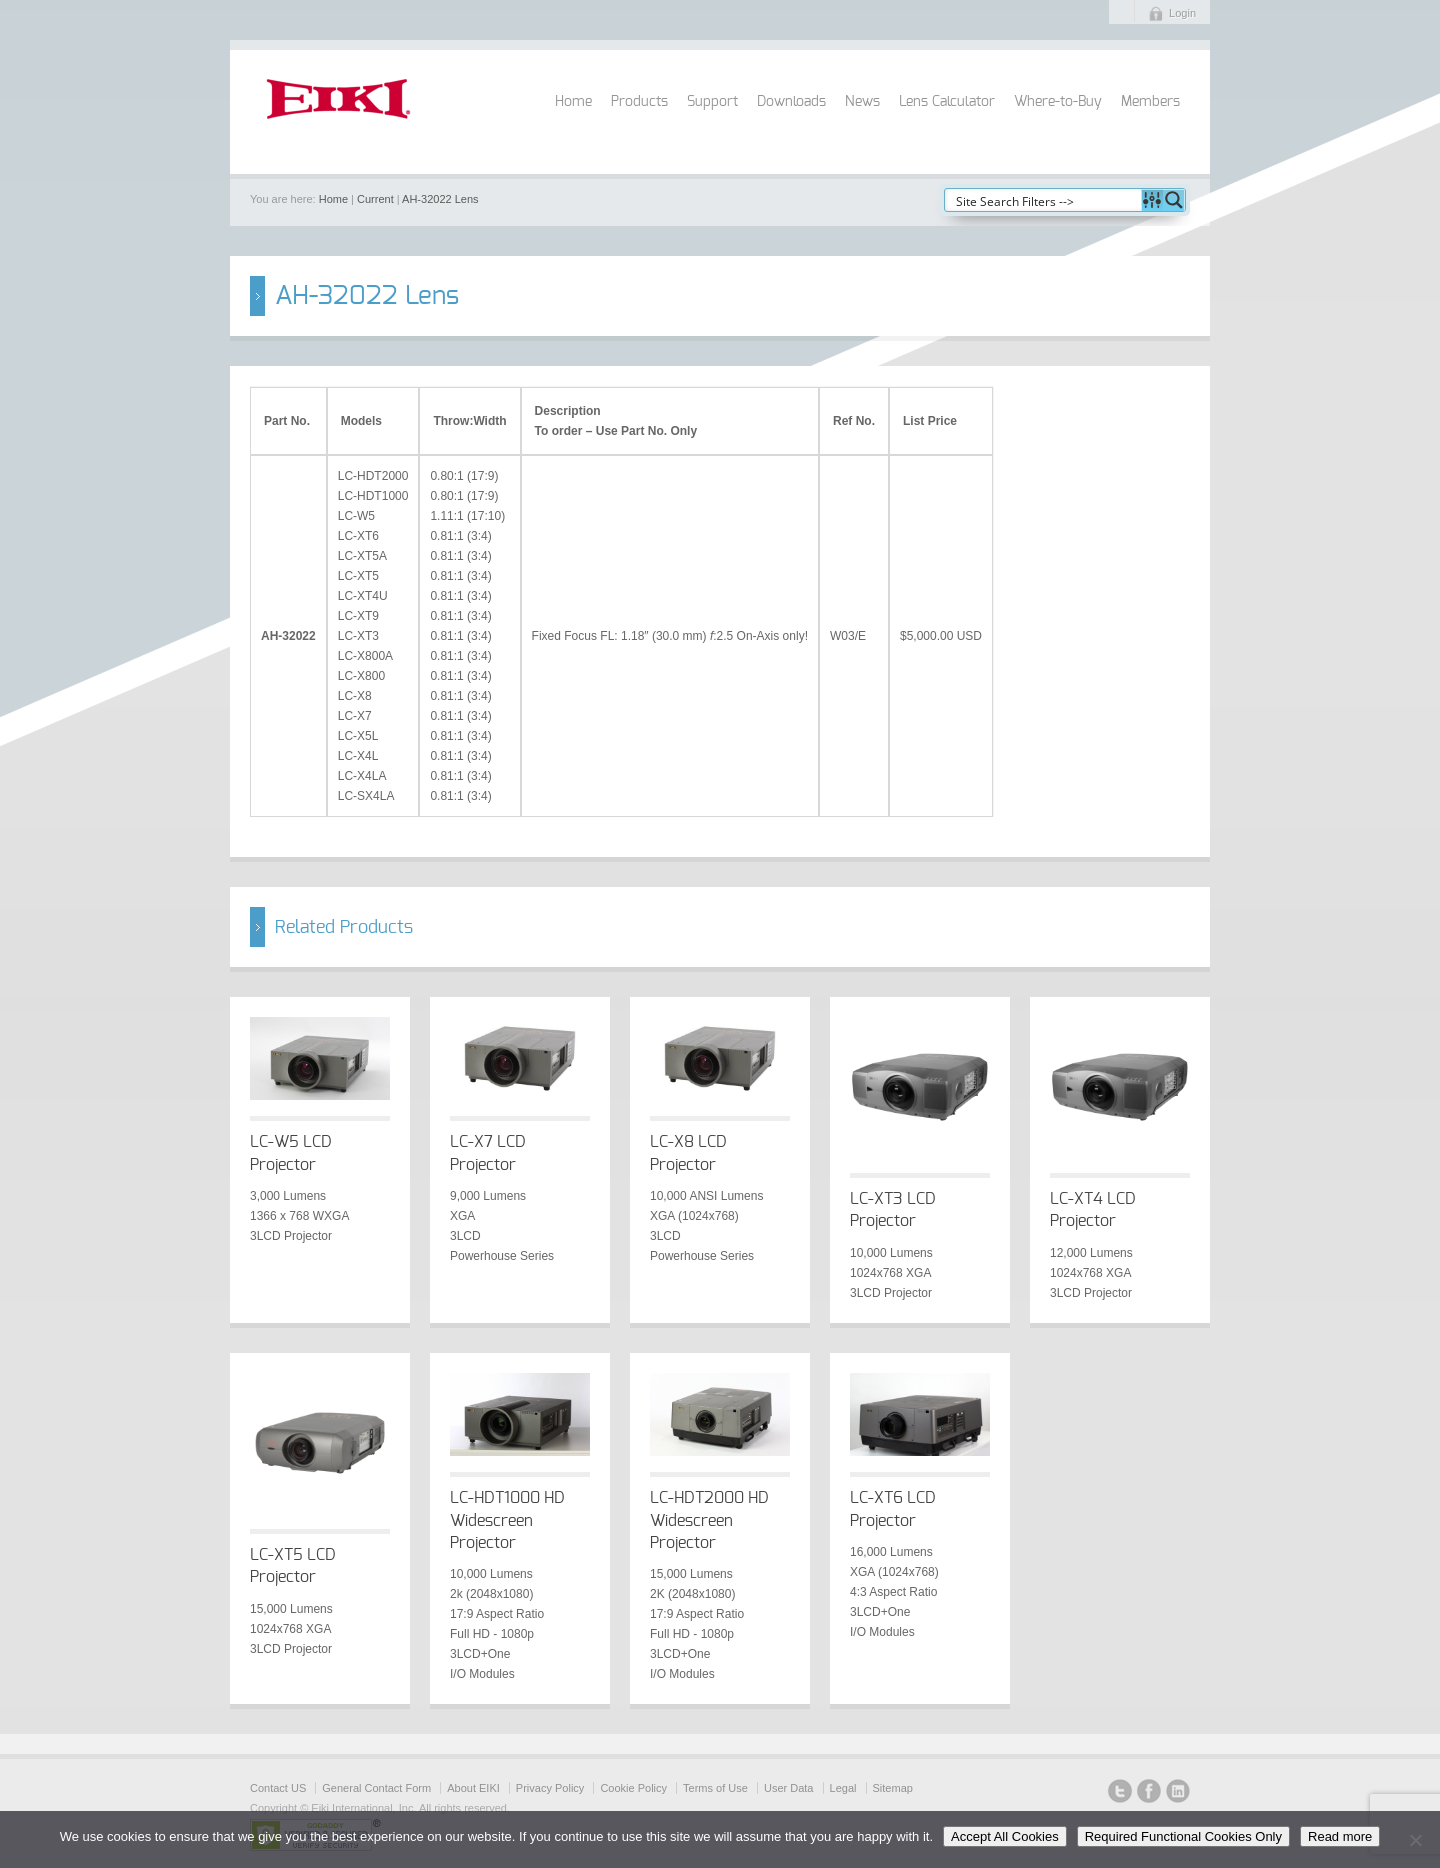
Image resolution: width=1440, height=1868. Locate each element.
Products (639, 102)
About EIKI (473, 1788)
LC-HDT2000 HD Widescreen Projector (709, 1520)
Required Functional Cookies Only (1183, 1836)
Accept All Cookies (1005, 1836)
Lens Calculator (947, 102)
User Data (789, 1788)
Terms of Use (715, 1788)
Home (573, 102)
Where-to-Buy (1058, 102)
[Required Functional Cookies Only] (1415, 1840)
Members (1150, 102)
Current (375, 199)
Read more (1340, 1836)
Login (1182, 13)
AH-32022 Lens (440, 199)
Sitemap (893, 1788)
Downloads (791, 102)
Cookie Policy (633, 1788)
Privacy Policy (550, 1788)
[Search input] (1044, 200)
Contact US (278, 1788)
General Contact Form (376, 1788)
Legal (843, 1788)
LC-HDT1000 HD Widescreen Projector (507, 1520)
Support (712, 102)
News (862, 102)
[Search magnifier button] (1174, 200)
